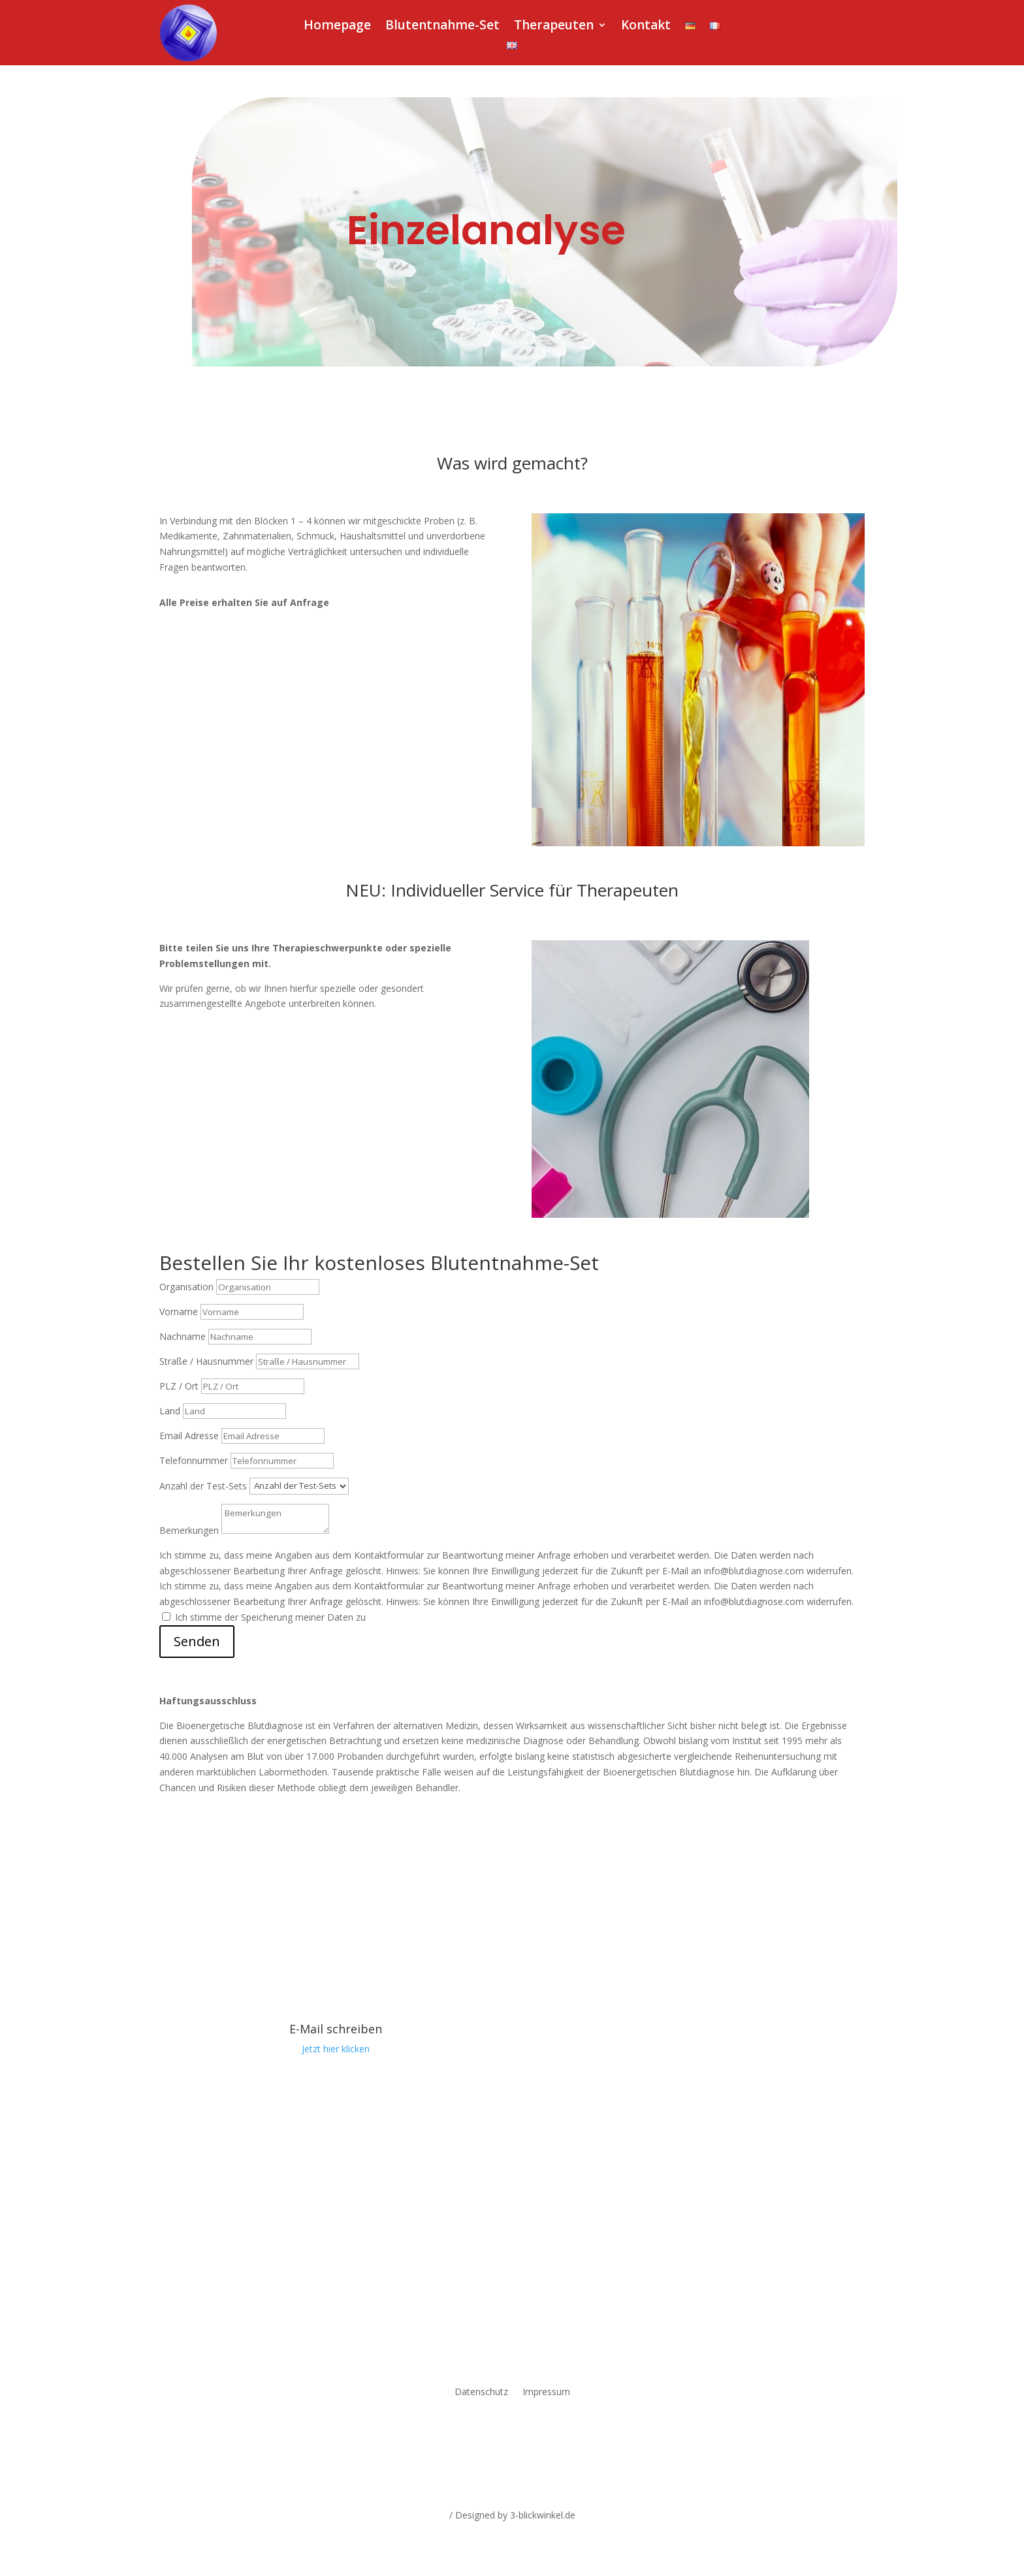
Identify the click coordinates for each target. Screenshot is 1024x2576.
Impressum (546, 2392)
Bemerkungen (189, 1530)
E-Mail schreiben (335, 2029)
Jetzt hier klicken (336, 2049)
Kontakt (646, 26)
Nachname (182, 1336)
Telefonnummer (193, 1460)
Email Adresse (189, 1435)
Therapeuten (554, 26)
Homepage (337, 26)
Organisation (186, 1286)
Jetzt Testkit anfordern (244, 640)
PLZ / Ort (179, 1386)
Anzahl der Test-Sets (203, 1485)
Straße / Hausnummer (206, 1361)
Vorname (178, 1311)
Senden (197, 1641)
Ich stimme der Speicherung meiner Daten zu (270, 1617)
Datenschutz (481, 2392)
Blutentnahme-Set (442, 26)
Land (169, 1411)
